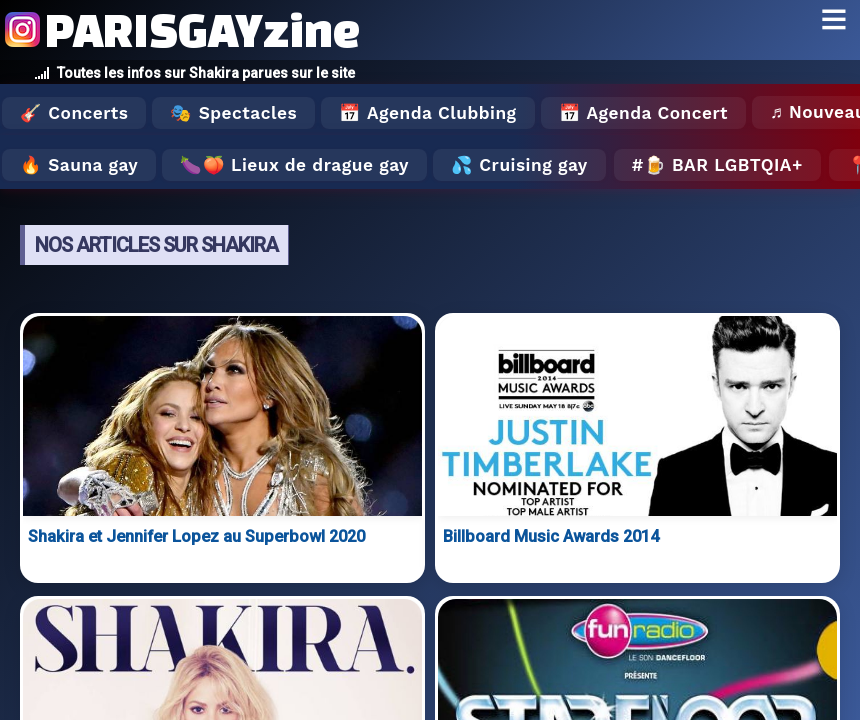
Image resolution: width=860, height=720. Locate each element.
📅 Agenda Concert (643, 113)
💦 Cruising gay (519, 165)
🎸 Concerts (74, 113)
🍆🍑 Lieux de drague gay (294, 165)
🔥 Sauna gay (79, 165)
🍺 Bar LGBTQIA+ (723, 165)
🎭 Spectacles (233, 113)
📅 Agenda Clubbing (427, 113)
